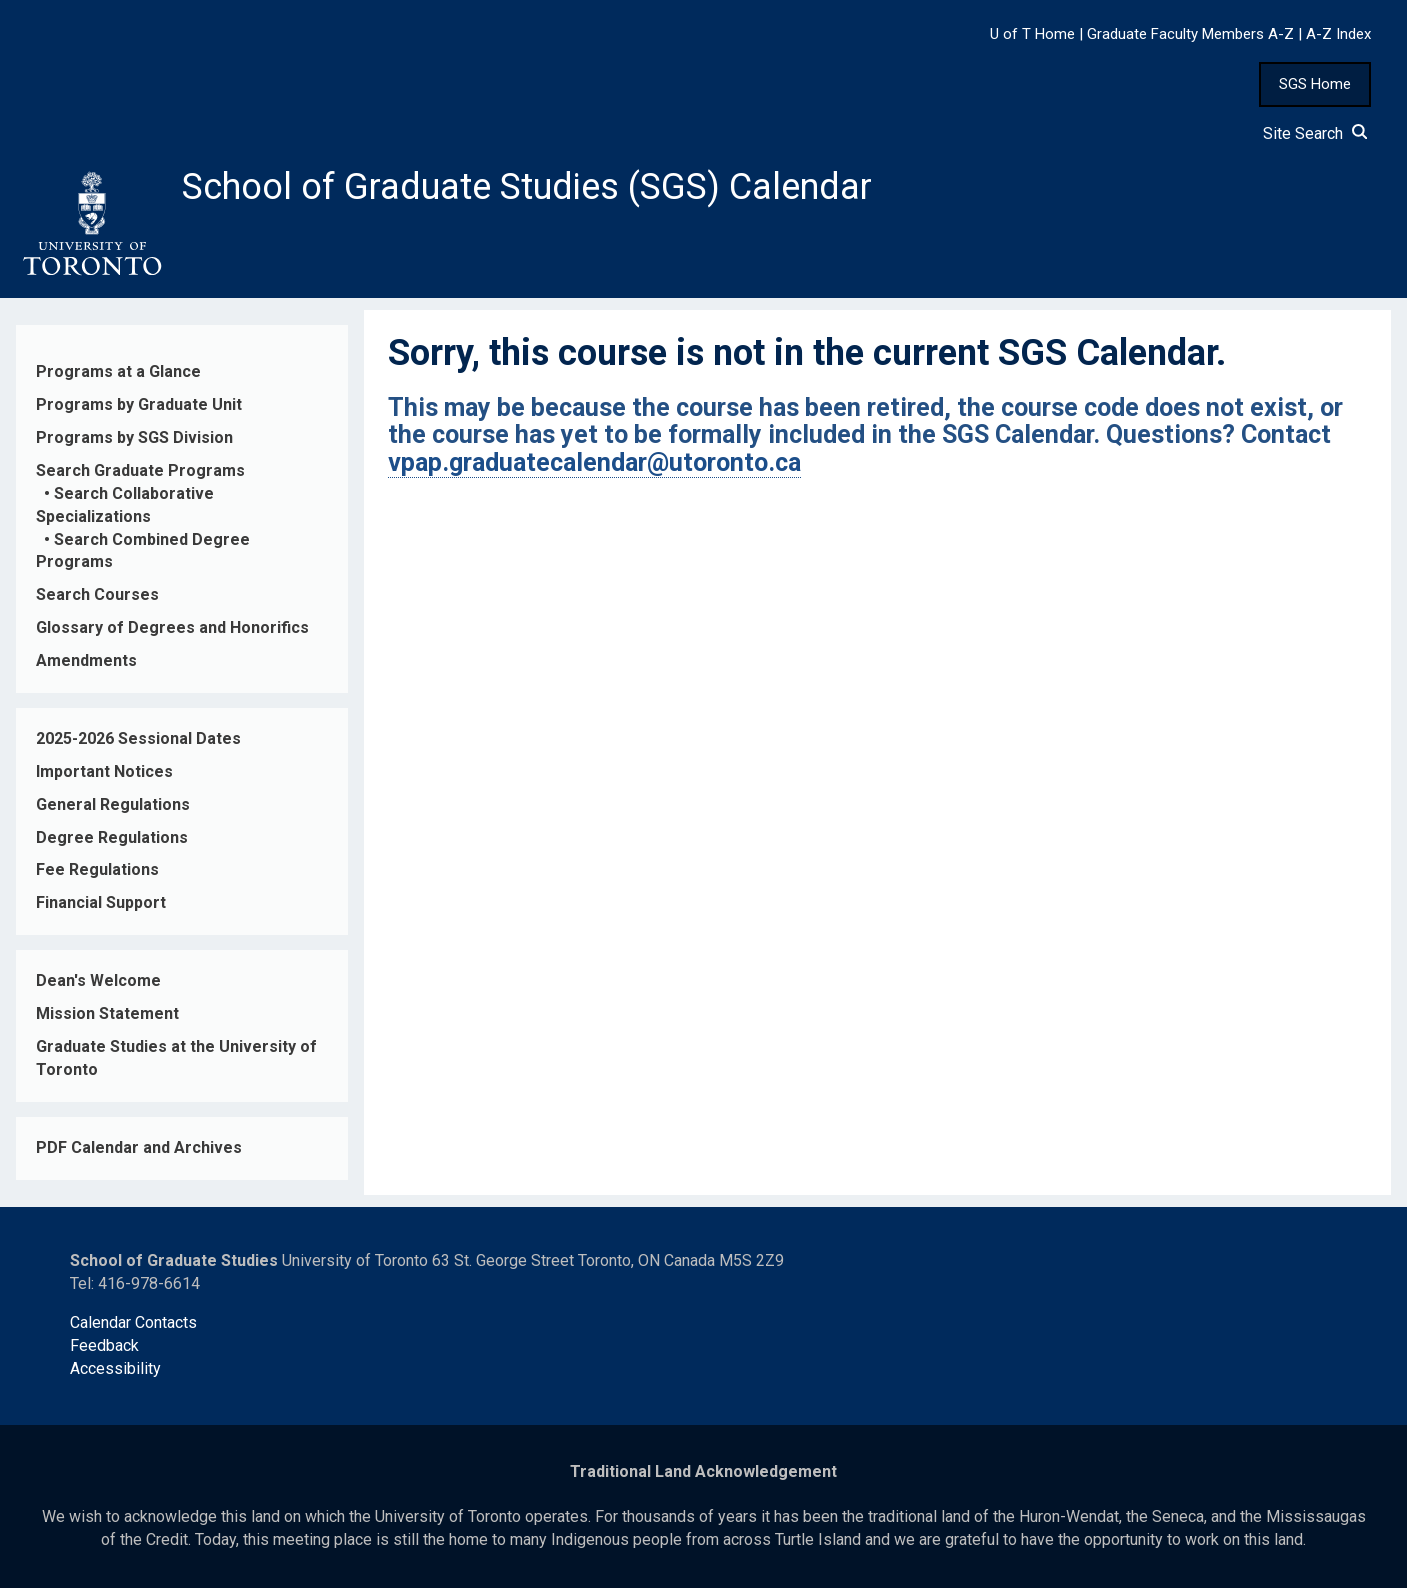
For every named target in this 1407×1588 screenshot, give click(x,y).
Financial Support (101, 902)
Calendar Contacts (133, 1322)
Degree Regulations (112, 837)
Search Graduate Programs (140, 470)
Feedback (104, 1345)
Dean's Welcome (98, 980)
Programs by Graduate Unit (139, 404)
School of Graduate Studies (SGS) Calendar (527, 187)
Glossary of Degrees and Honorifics (172, 627)
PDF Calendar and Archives (139, 1147)
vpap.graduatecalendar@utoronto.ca (594, 462)
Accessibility (115, 1368)
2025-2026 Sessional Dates (138, 738)
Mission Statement (107, 1013)
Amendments (86, 660)
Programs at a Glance (118, 371)
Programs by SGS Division (134, 437)
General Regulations (113, 804)
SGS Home (1315, 84)
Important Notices (104, 771)
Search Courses (97, 594)
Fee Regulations (97, 869)
